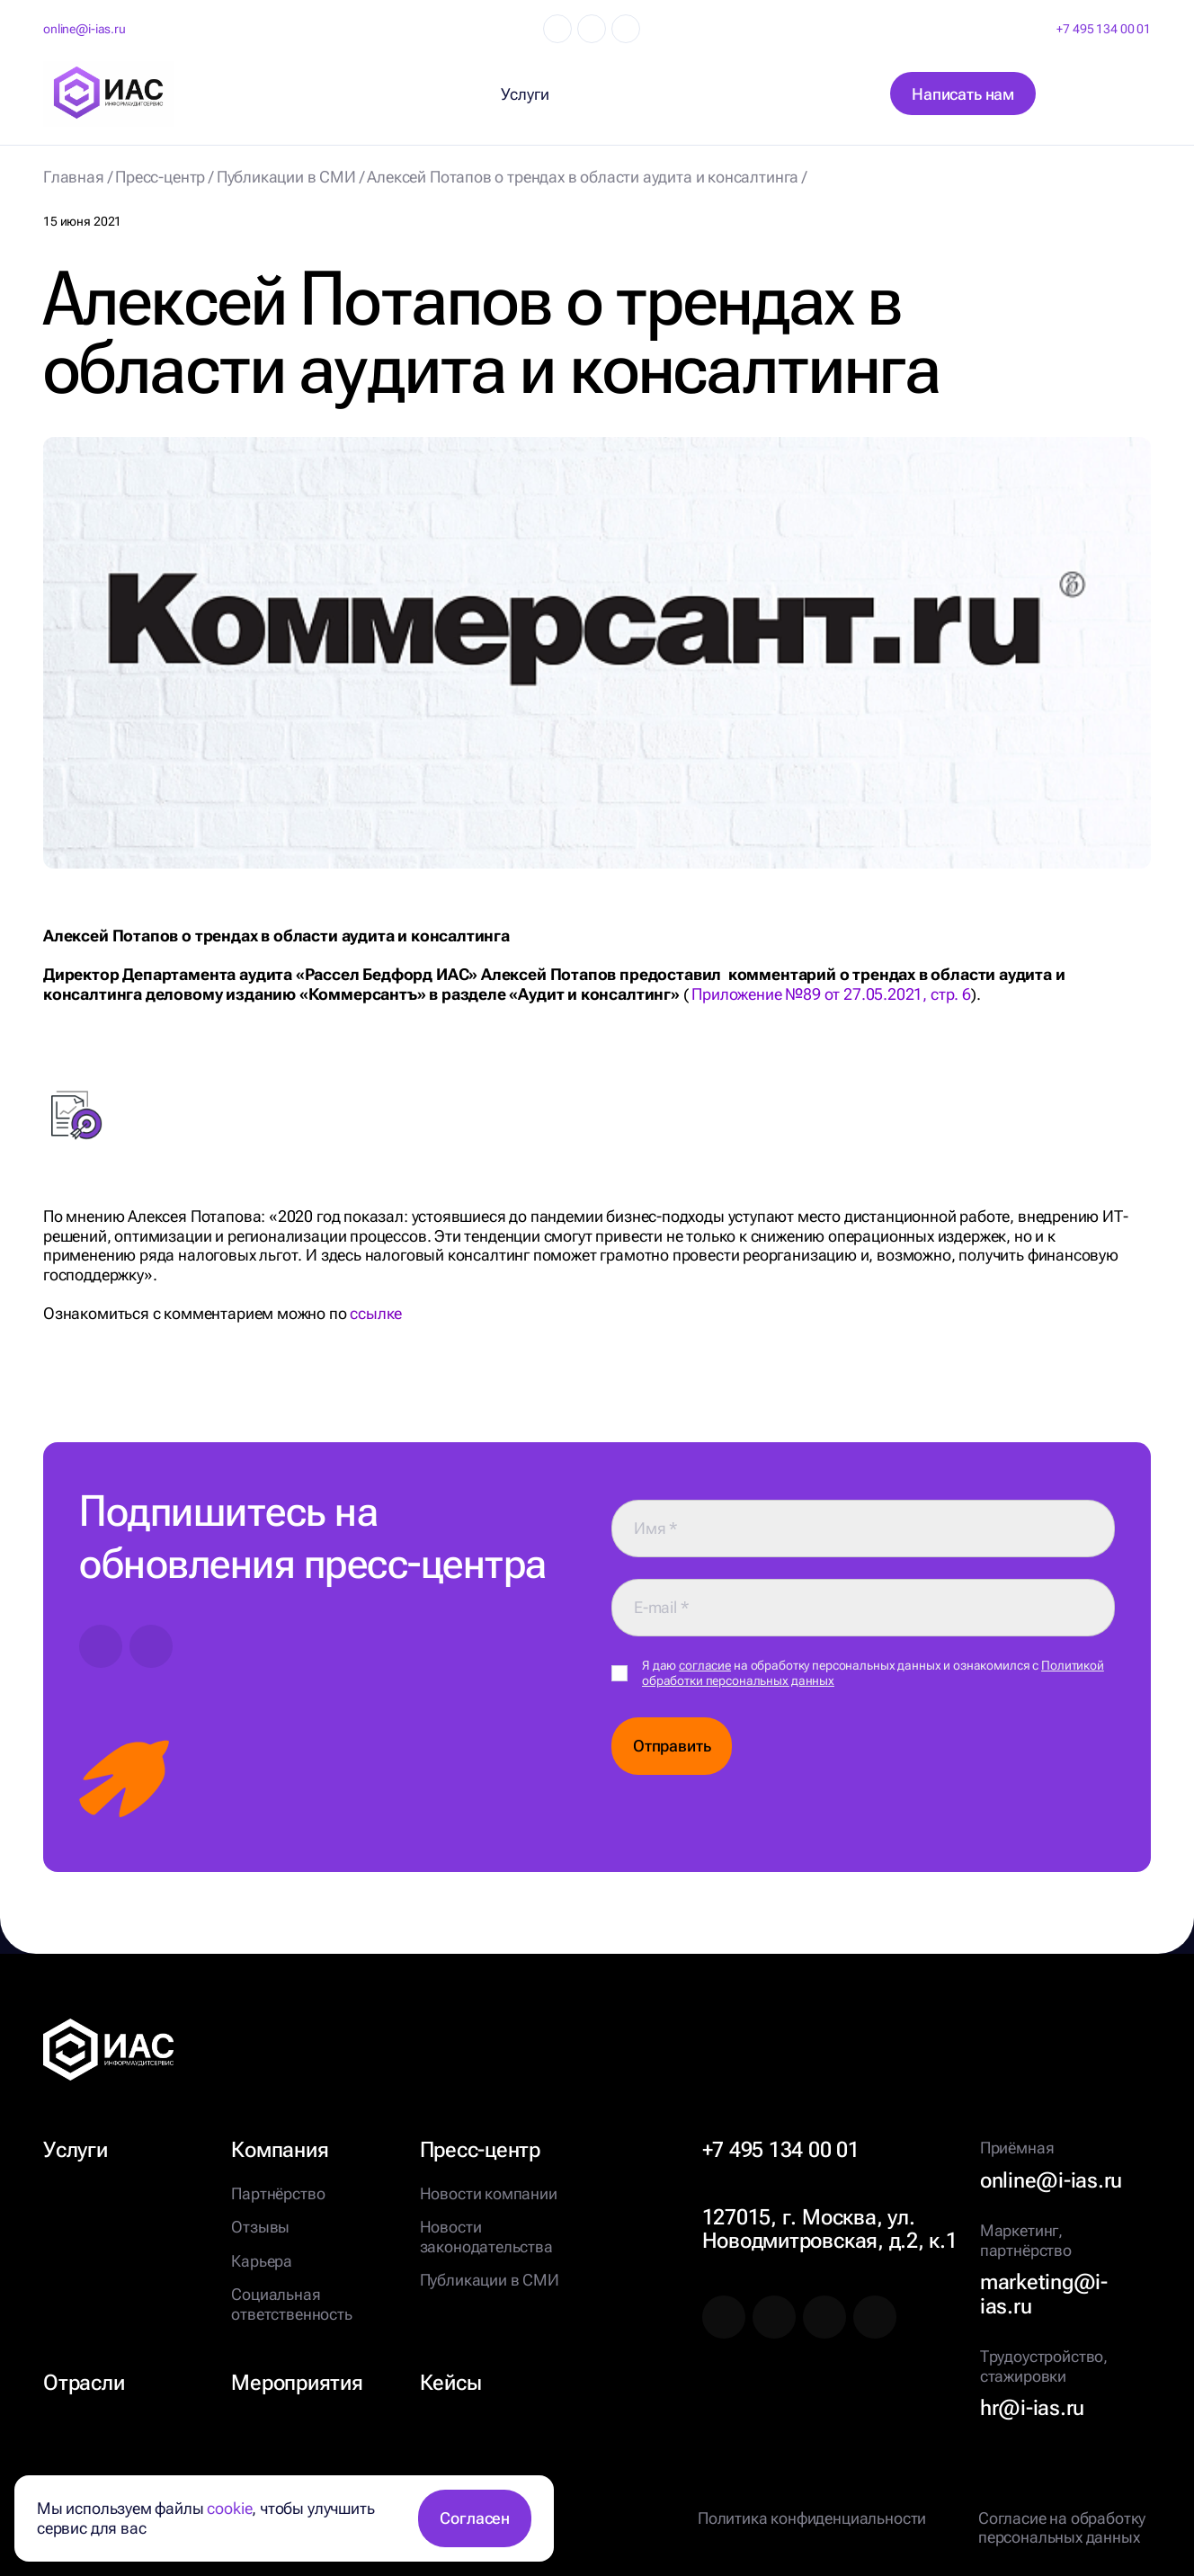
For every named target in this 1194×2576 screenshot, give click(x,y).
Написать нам (963, 94)
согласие (705, 1665)
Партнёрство (278, 2193)
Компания (279, 2149)
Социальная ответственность (291, 2304)
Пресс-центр (480, 2149)
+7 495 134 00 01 (1103, 29)
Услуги (75, 2149)
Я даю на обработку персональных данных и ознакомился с (873, 1673)
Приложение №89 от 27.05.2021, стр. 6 (831, 994)
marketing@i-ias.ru (1044, 2294)
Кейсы (451, 2382)
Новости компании (488, 2193)
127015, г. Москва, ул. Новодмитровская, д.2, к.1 (830, 2229)
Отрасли (83, 2382)
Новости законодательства (486, 2236)
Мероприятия (296, 2382)
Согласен (475, 2518)
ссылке (376, 1313)
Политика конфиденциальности (812, 2518)
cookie (229, 2508)
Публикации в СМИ (489, 2279)
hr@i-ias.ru (1032, 2408)
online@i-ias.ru (84, 29)
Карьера (261, 2260)
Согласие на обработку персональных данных (1061, 2528)
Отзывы (260, 2226)
